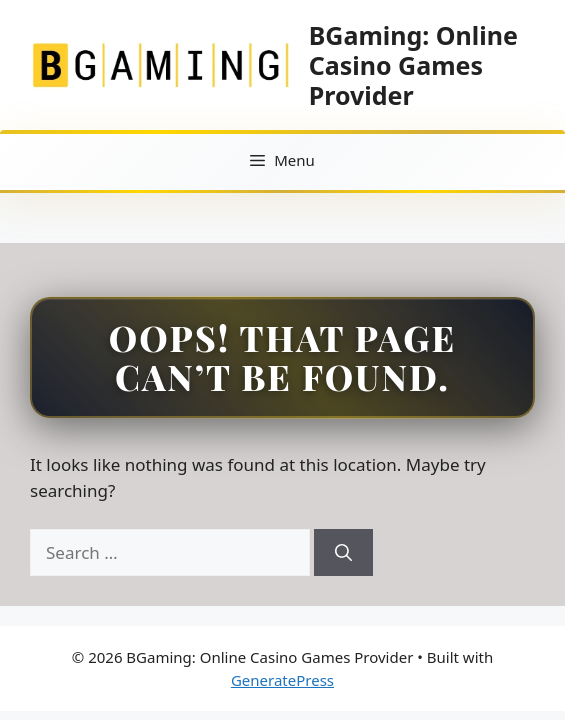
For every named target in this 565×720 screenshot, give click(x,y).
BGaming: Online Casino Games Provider (413, 65)
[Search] (343, 553)
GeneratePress (282, 680)
